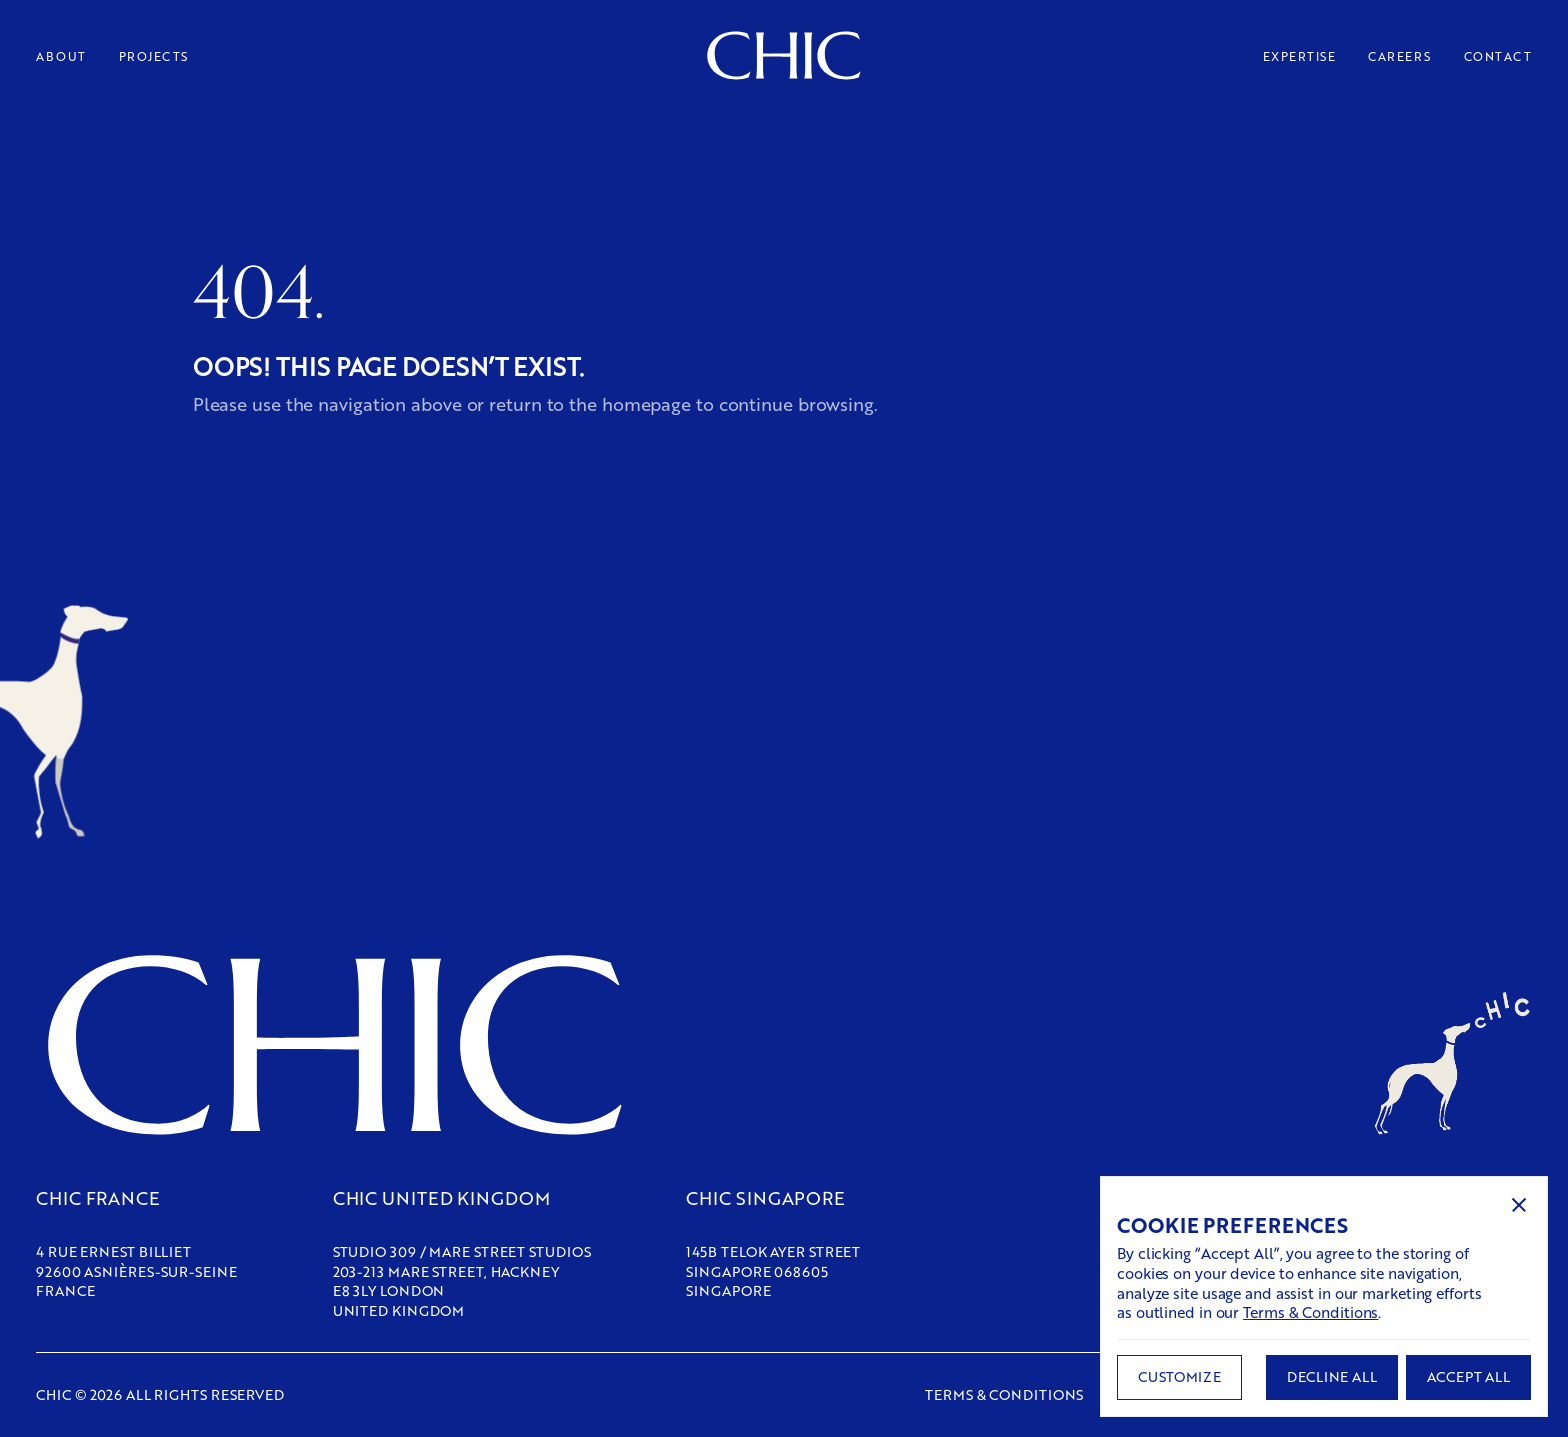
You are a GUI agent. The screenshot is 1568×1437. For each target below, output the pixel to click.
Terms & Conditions (1310, 1312)
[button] (1519, 1205)
